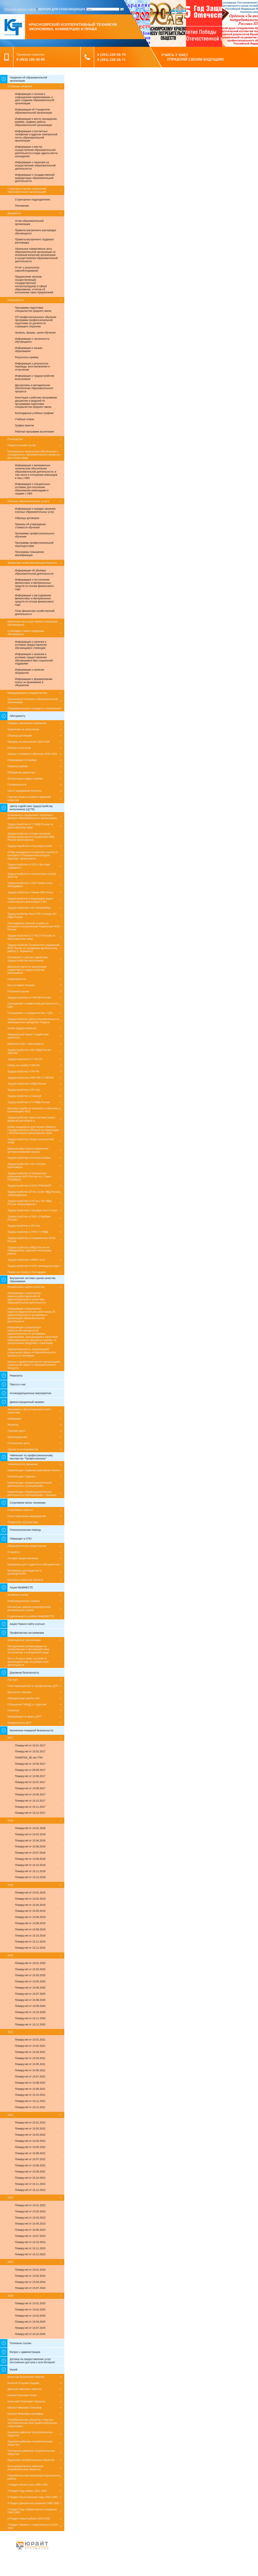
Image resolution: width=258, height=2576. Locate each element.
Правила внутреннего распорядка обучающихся (35, 232)
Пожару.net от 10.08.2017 (30, 1788)
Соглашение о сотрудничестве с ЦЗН (30, 1012)
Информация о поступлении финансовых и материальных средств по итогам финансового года (34, 584)
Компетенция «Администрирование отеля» (33, 1470)
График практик (24, 425)
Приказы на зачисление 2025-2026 (28, 741)
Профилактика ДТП (19, 1722)
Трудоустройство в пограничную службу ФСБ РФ (31, 875)
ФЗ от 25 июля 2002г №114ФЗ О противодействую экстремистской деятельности (28, 1661)
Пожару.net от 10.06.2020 (30, 1987)
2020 (10, 1955)
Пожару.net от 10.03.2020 (30, 1975)
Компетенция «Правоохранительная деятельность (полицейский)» (29, 1484)
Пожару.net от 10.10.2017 (30, 1800)
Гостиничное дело (18, 1443)
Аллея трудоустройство (21, 1028)
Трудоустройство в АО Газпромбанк (29, 907)
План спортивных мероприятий (26, 1516)
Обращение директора (21, 772)
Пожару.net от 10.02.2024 (30, 2275)
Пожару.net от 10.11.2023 (30, 2248)
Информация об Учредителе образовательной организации (33, 111)
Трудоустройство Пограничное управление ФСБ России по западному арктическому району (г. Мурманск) (33, 948)
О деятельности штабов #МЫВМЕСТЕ (30, 1616)
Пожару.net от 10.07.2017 (30, 1782)
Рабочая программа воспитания (34, 431)
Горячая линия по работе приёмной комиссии (29, 798)
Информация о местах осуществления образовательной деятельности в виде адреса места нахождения (36, 151)
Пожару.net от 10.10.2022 (30, 2177)
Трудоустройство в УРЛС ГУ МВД (27, 1231)
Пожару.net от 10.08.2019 (30, 1923)
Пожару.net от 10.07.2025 (30, 2327)
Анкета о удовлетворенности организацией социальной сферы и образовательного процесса (33, 1365)
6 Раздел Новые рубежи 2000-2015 (28, 2518)
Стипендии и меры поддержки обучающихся (25, 632)
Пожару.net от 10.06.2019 (30, 1917)
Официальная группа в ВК (23, 1698)
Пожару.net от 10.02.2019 (30, 1898)
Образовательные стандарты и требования (33, 708)
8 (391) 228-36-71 (111, 59)
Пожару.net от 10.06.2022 (30, 2153)
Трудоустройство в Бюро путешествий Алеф (30, 1141)
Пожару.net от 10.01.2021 (30, 2039)
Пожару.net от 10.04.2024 (30, 2281)
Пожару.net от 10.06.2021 (30, 2070)
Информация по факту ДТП (24, 1716)
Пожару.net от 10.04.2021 (30, 2058)
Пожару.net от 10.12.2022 (30, 2189)
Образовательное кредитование (27, 1545)
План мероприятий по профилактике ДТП (32, 1685)
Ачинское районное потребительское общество (30, 2434)
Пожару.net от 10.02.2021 (30, 2045)
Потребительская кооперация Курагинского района (33, 2477)
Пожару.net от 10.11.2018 (30, 1871)
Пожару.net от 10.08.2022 (30, 2165)
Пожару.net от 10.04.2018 (30, 1840)
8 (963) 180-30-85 (30, 59)
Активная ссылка (17, 1594)
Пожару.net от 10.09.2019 (30, 1929)
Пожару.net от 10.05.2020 (30, 1981)
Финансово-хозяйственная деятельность (32, 562)
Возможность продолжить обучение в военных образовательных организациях (32, 817)
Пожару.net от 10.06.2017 (30, 1776)
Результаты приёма (27, 357)
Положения (22, 205)
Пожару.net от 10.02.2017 (30, 1751)
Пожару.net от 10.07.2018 (30, 1852)
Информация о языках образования (28, 349)
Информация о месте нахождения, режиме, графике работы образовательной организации (36, 122)
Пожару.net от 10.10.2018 (30, 1865)
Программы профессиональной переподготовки (34, 544)
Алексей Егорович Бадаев (23, 2383)
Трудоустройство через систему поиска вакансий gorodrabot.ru (31, 1119)
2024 (10, 2261)
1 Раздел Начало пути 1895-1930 (27, 2484)
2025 (10, 2295)
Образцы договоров (27, 518)
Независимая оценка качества (25, 1286)
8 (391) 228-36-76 (111, 54)
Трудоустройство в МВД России (26, 1083)
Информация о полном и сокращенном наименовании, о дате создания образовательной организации (34, 98)
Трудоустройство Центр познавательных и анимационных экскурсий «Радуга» (33, 1021)
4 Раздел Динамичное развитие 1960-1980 (33, 2503)
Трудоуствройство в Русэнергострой (29, 845)
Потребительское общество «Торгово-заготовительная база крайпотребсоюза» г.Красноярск (32, 2423)
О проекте (13, 1552)
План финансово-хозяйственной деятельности (34, 612)
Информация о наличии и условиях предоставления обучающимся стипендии (31, 645)
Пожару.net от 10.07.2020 (30, 1993)
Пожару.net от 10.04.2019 (30, 1904)
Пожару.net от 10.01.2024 (30, 2269)
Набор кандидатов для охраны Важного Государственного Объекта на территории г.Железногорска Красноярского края (33, 1130)
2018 (10, 1820)
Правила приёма (17, 766)
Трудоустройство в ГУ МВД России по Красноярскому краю (30, 826)
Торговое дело (16, 1430)
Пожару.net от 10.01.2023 (30, 2205)
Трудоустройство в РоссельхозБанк (28, 1157)
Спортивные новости (20, 1509)
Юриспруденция (17, 1436)
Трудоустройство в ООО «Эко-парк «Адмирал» (28, 866)
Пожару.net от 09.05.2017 (30, 1769)
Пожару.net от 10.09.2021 (30, 2088)
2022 (10, 2114)
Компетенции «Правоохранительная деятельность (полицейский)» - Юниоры (31, 1493)
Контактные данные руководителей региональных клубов (28, 1608)
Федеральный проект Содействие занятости (28, 1036)
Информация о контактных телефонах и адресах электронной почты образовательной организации (36, 136)
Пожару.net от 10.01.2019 (30, 1892)
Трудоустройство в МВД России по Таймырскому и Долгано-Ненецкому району (29, 1250)
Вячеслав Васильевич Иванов (25, 2376)
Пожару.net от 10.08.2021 (30, 2082)
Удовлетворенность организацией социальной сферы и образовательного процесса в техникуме (31, 1352)
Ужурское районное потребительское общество (30, 2443)
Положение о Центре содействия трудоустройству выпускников (27, 959)
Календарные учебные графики (34, 413)
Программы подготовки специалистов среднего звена (33, 309)
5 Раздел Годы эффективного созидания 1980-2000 (32, 2511)
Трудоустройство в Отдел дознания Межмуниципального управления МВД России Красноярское (30, 836)
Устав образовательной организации (29, 222)
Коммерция (14, 1418)
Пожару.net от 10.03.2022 (30, 2134)
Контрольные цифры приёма (25, 778)
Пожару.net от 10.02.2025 (30, 2309)
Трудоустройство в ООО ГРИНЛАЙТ (29, 1185)
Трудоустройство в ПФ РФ (23, 1071)
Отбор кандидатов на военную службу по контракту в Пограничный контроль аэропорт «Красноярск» (32, 855)
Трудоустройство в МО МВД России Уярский (29, 1051)
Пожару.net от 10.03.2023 (30, 2217)
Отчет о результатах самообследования (27, 269)
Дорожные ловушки (19, 1692)
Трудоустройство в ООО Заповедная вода (33, 1265)
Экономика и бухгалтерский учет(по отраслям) (29, 1411)
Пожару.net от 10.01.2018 (30, 1828)
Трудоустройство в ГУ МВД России (28, 1102)
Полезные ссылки (18, 991)
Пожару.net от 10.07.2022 (30, 2159)
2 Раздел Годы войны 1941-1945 (27, 2490)
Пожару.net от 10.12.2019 (30, 1947)
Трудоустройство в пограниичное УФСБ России (31, 1240)
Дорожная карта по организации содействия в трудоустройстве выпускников (27, 970)
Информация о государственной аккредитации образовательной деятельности (34, 178)
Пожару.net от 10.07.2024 (30, 2287)
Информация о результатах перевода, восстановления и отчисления (32, 366)
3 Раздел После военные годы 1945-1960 (32, 2497)
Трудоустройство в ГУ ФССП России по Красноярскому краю (31, 937)
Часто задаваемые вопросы (24, 790)
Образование (15, 300)
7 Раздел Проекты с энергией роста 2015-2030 (32, 2526)
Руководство (15, 439)
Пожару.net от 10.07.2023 (30, 2235)
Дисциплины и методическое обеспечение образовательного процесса (34, 388)
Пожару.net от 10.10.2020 (30, 2012)
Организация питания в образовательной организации (32, 701)
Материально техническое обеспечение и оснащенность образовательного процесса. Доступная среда (33, 454)
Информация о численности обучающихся (32, 340)
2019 (10, 1884)
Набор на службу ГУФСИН (23, 1065)
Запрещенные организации (24, 1640)
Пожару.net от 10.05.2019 (30, 1910)
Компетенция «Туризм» (21, 1476)
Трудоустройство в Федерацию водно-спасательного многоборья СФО (30, 900)
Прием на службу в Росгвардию (26, 1272)
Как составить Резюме (21, 985)
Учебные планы (24, 419)
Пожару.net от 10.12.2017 (30, 1812)
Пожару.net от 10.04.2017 (30, 1763)
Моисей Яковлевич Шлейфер (25, 2413)
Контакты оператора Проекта (25, 1579)
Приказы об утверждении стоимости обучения (30, 526)
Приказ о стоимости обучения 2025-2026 (32, 753)
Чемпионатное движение (22, 1464)
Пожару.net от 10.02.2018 (30, 1834)
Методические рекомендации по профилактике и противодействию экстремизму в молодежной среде (28, 1649)
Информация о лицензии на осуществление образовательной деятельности (35, 165)
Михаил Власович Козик (22, 2395)
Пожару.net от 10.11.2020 (30, 2018)
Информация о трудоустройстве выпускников (34, 377)
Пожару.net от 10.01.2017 (30, 1745)
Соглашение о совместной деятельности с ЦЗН (33, 1005)
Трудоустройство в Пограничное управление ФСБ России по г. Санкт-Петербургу (29, 1176)
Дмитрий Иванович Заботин (24, 2389)
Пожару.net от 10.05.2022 (30, 2147)
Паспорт (12, 1679)
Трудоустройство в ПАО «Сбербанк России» (28, 1218)
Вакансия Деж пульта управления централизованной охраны (27, 1150)
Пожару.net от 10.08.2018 (30, 1858)
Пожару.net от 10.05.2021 (30, 2064)
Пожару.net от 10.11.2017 (30, 1806)
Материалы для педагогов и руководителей (24, 1572)
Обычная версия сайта (20, 9)
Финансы (13, 1424)
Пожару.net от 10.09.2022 (30, 2171)
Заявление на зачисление (23, 729)
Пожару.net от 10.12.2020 (30, 2024)
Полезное (13, 1710)
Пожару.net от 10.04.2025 (30, 2321)
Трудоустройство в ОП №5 (23, 1089)
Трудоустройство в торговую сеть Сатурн (32, 1210)
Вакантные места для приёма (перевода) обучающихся (32, 623)
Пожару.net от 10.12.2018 (30, 1877)
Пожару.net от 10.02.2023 (30, 2211)
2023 (10, 2197)
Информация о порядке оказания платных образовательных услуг (35, 510)
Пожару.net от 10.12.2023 (30, 2254)
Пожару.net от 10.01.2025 (30, 2303)
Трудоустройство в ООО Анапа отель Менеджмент (30, 884)
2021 (10, 2031)
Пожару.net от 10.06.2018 (30, 1846)
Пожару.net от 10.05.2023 (30, 2223)
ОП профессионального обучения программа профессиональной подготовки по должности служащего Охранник (35, 322)
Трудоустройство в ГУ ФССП (24, 1059)
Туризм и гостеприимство (22, 1449)
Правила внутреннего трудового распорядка (34, 241)
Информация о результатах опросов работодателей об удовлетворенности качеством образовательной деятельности (26, 1298)
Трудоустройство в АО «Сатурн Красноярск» (26, 1165)
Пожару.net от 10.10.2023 (30, 2242)
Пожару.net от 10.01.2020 (30, 1963)
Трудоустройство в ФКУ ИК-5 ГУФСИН (30, 1077)
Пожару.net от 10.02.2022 (30, 2128)
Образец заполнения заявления (26, 723)
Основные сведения (19, 86)
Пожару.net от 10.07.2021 (30, 2076)
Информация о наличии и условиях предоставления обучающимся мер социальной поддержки (34, 659)
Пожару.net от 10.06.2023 (30, 2229)
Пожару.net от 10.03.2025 (30, 2315)
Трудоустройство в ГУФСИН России (29, 997)
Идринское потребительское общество (31, 2459)
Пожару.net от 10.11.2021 (30, 2101)
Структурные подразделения (32, 199)
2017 (10, 1737)
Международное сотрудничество (27, 692)
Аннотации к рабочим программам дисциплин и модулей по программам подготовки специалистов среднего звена (36, 402)
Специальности (16, 784)
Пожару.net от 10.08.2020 (30, 1999)
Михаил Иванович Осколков (24, 2407)
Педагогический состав (21, 445)
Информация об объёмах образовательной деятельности (34, 572)
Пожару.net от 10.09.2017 (30, 1794)
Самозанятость (16, 979)
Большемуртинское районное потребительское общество (25, 2468)
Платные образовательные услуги (28, 501)
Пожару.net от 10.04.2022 (30, 2140)
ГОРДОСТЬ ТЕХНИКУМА (22, 1522)
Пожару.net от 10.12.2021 (30, 2107)
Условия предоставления (22, 1558)
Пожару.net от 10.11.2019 (30, 1941)
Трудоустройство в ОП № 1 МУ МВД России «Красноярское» (29, 1202)
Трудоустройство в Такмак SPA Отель (30, 892)
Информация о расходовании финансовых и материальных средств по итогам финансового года (34, 600)
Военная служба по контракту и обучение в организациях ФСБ (33, 1110)
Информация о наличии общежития (29, 671)
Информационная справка (23, 1600)
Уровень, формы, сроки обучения (35, 332)
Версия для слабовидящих (61, 9)
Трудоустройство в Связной (24, 1095)
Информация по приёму (22, 760)
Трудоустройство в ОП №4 (23, 1225)
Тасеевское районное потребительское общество (31, 2452)
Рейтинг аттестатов (19, 747)
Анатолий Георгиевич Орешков (26, 2401)
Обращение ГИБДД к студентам (26, 1704)
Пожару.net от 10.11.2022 (30, 2183)
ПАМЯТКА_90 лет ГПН (29, 1757)
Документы (14, 213)
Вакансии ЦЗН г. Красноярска (25, 1043)
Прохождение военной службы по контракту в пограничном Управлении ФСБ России (33, 926)
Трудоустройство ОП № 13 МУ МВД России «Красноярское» (33, 1193)
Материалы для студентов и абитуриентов (33, 1564)
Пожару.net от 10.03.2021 (30, 2051)
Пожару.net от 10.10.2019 (30, 1935)
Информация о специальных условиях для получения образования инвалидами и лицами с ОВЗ (32, 488)
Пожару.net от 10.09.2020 (30, 2005)
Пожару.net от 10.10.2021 (30, 2094)
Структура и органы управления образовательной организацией (26, 190)
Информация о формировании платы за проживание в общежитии (33, 682)
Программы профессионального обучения (34, 535)
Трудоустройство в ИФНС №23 (26, 1259)
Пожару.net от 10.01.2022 (30, 2122)
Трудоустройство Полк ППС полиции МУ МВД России (32, 915)
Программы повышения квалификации (29, 553)
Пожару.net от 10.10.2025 (30, 2334)
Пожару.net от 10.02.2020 (30, 1969)
